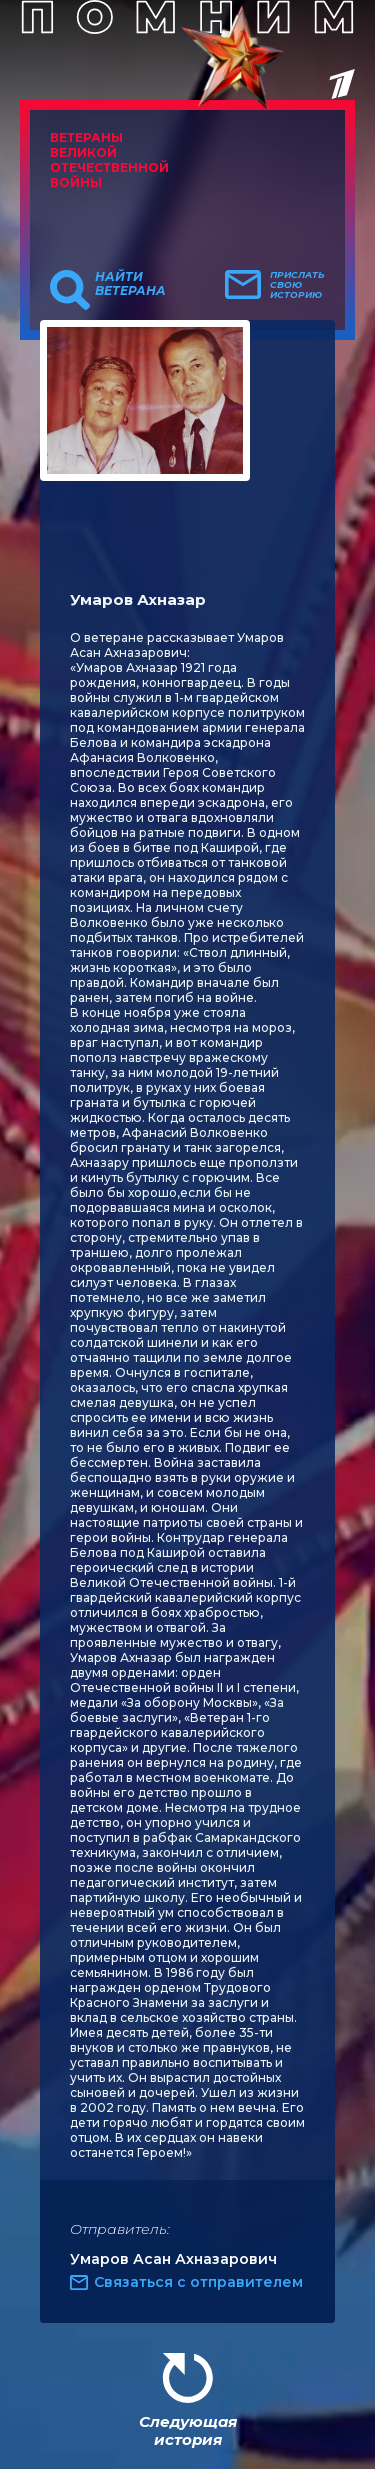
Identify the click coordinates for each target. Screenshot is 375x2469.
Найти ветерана (130, 284)
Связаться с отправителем (198, 2282)
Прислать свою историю (297, 285)
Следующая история (188, 2430)
